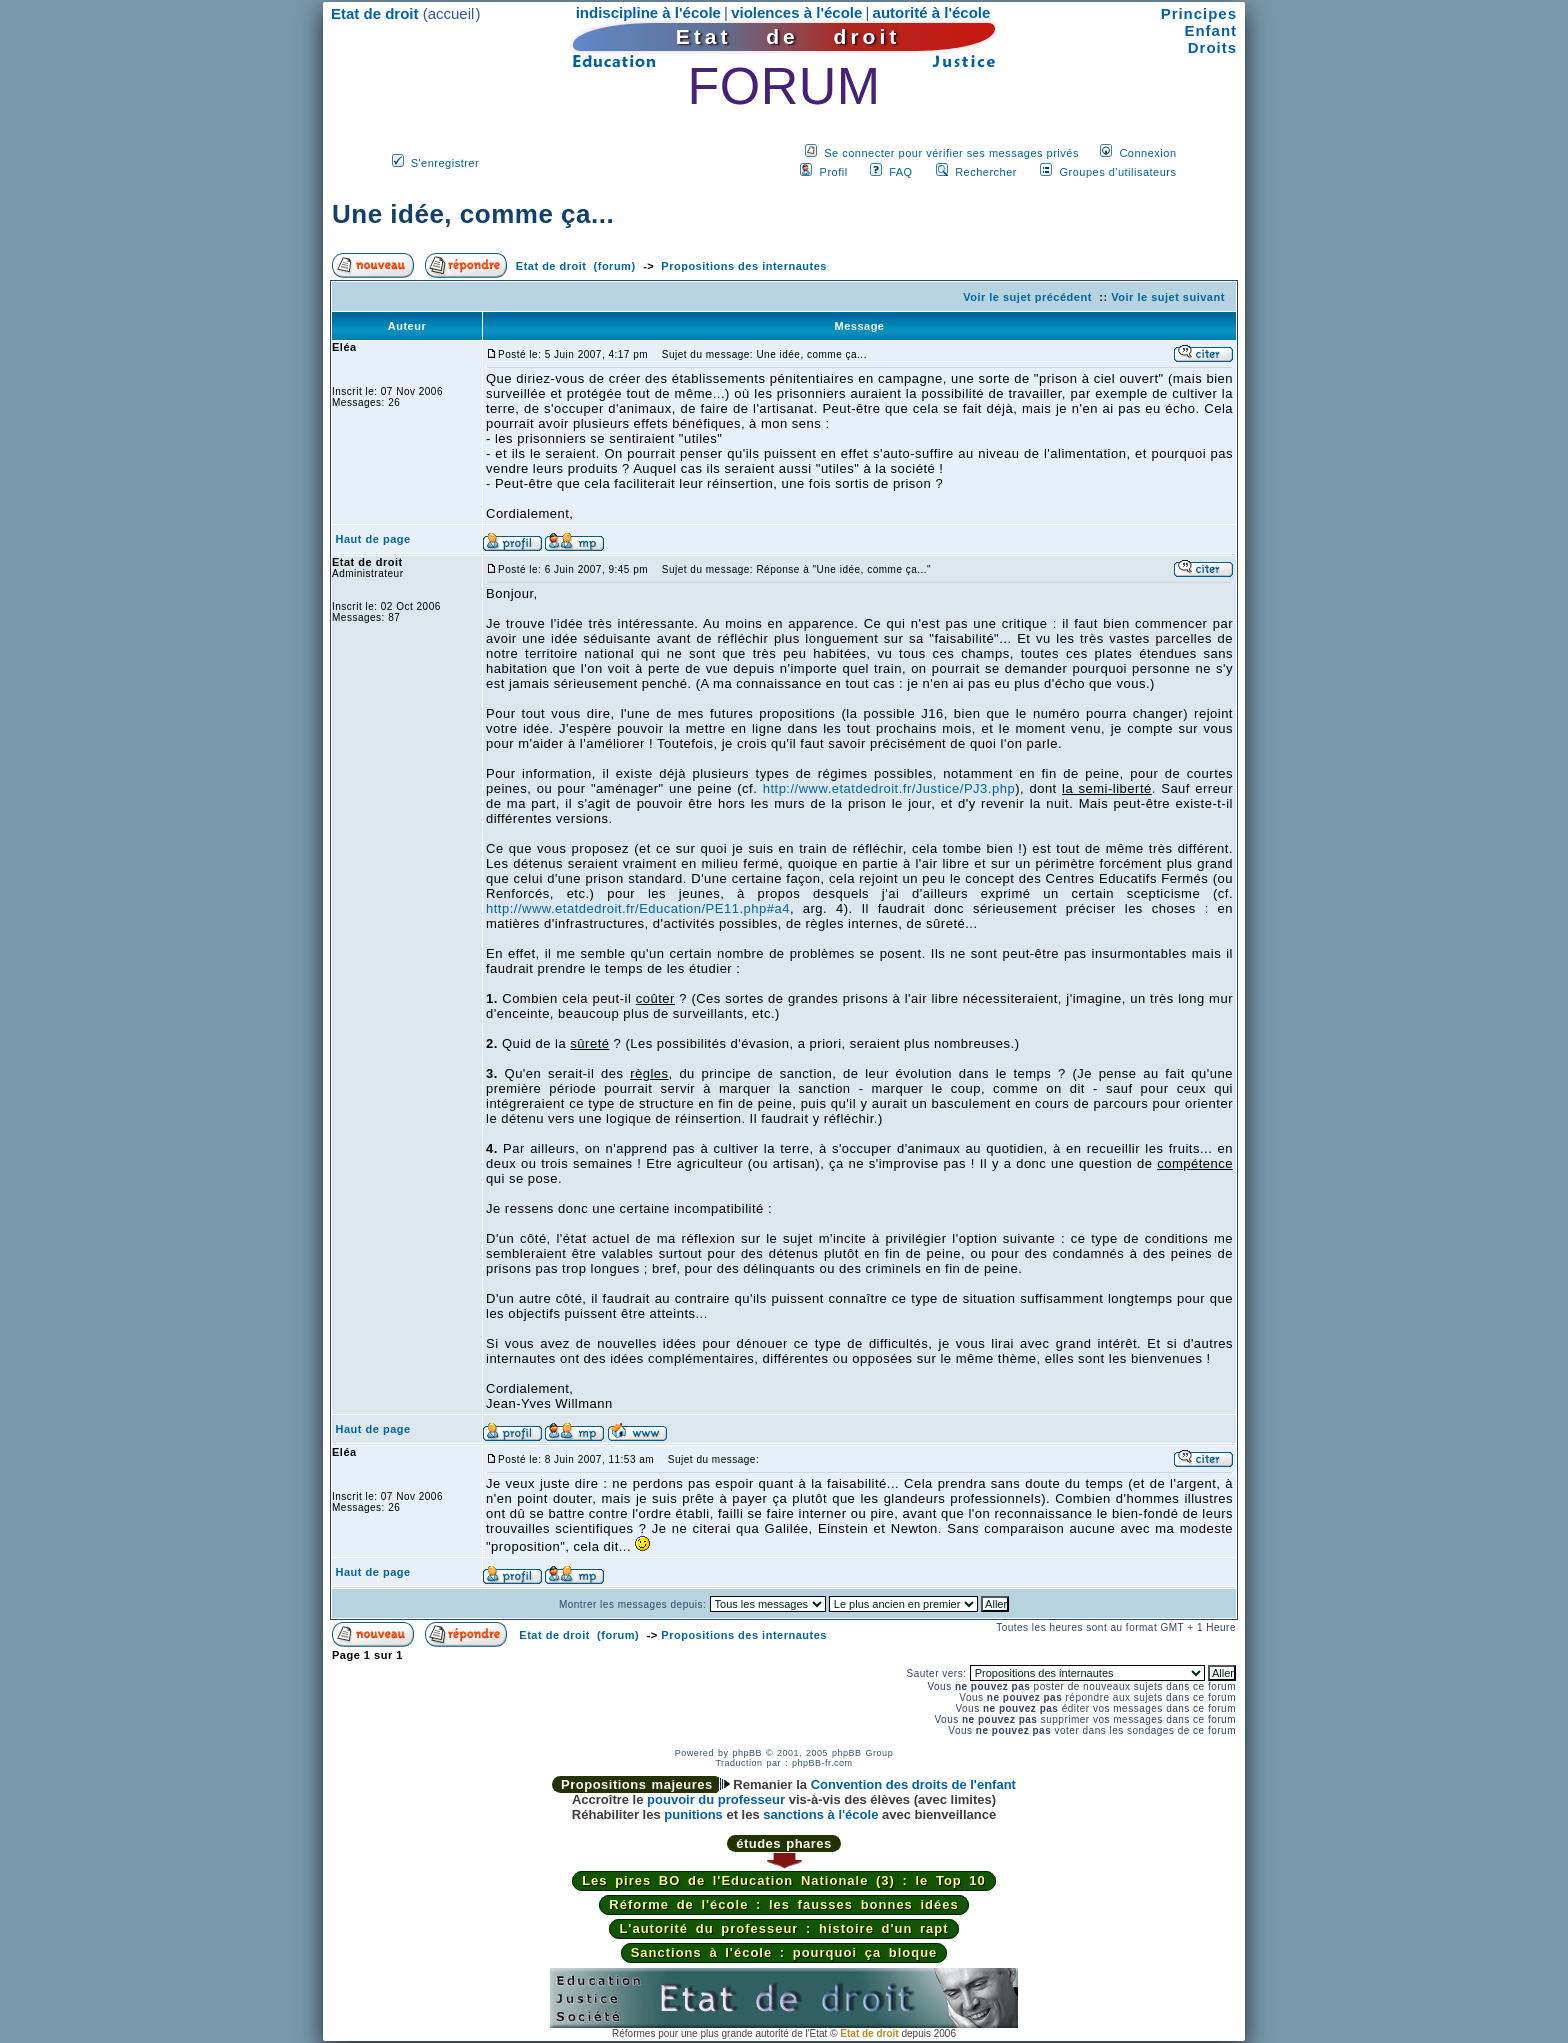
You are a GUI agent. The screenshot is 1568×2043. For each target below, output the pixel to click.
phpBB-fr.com (822, 1763)
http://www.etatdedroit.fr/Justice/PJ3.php (889, 788)
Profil (834, 172)
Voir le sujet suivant (1168, 297)
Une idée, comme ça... (473, 214)
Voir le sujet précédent (1027, 297)
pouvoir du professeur (716, 1799)
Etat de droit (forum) (576, 266)
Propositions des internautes (744, 266)
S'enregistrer (445, 163)
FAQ (901, 172)
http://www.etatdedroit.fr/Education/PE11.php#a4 (638, 908)
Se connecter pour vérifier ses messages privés (951, 153)
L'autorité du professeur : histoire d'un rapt (783, 1928)
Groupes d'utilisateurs (1117, 172)
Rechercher (986, 172)
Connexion (1147, 153)
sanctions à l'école (820, 1814)
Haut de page (373, 539)
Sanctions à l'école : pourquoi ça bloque (784, 1952)
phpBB (747, 1753)
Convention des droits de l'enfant (913, 1784)
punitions (693, 1814)
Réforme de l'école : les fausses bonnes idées (783, 1904)
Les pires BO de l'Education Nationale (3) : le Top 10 (784, 1880)
